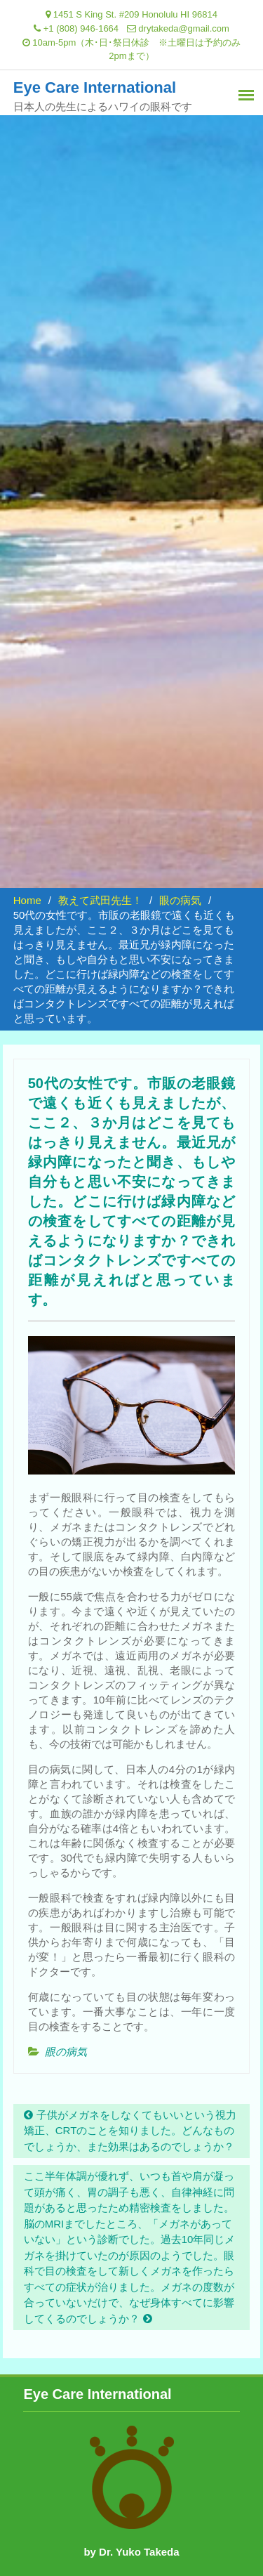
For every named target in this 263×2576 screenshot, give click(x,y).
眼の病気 (66, 2052)
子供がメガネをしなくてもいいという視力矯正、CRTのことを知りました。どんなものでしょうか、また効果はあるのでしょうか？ (130, 2130)
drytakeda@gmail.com (183, 28)
